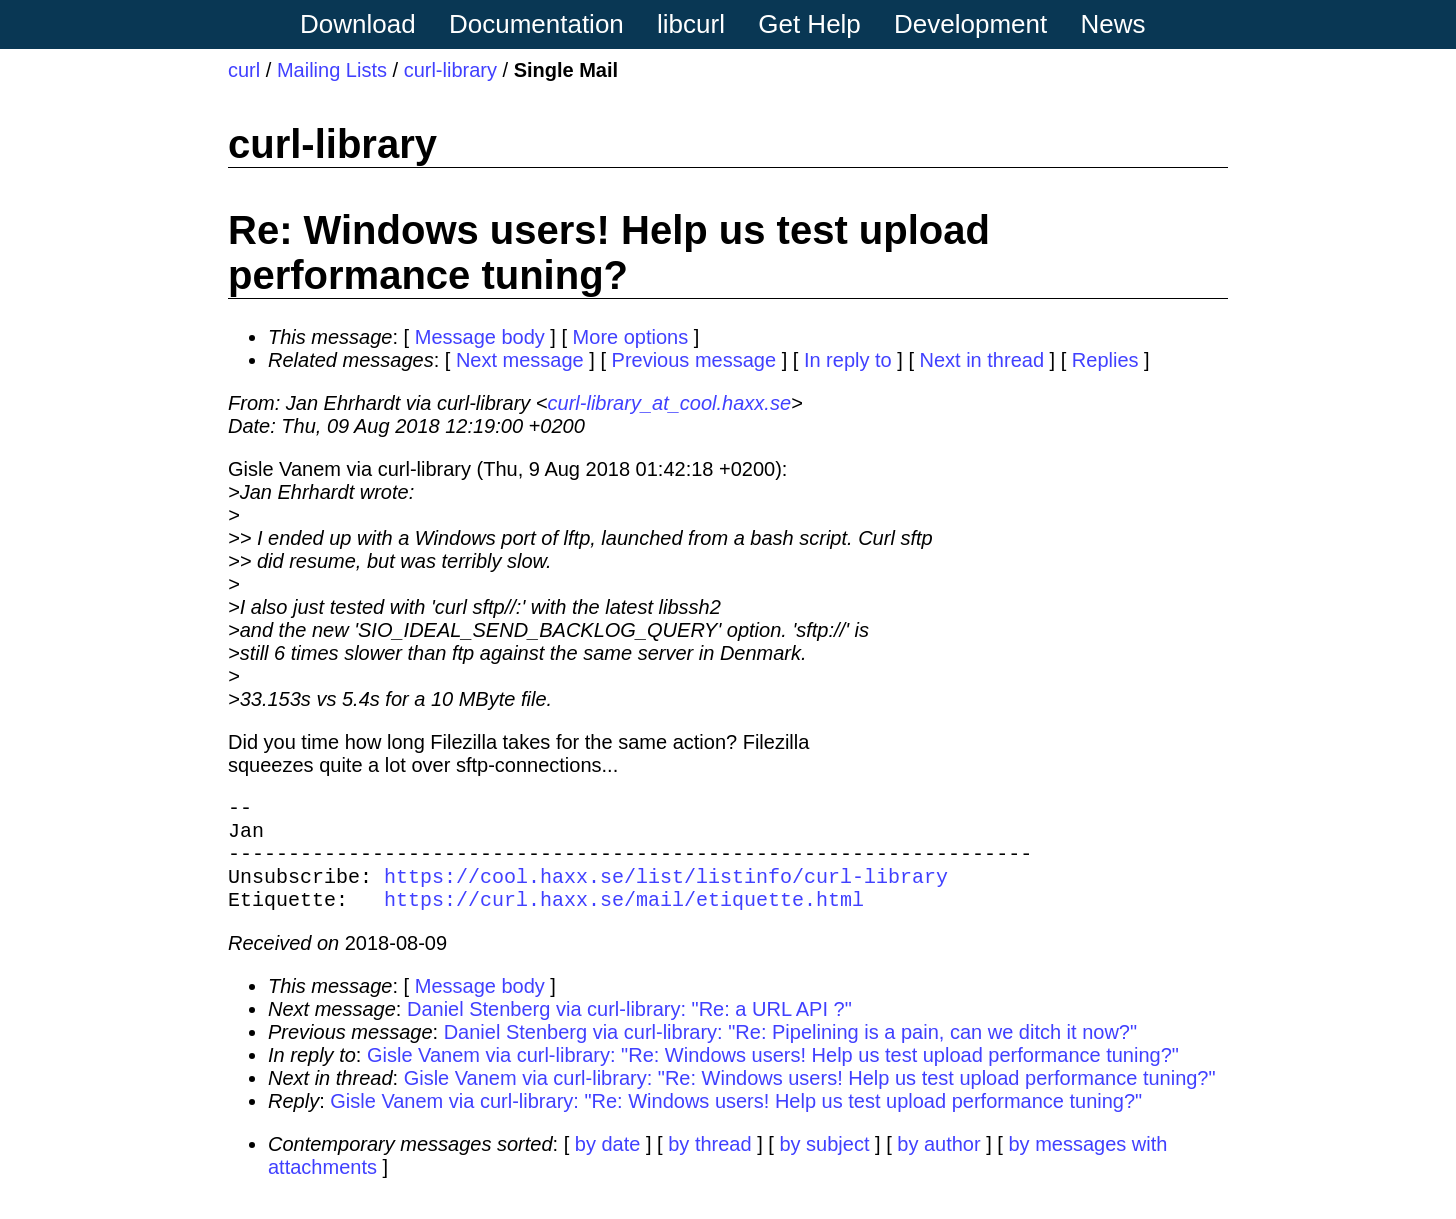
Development (970, 24)
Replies (1105, 360)
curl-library (450, 70)
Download (358, 24)
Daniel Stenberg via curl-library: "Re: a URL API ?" (629, 1029)
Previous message (694, 360)
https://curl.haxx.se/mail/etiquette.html (624, 918)
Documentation (536, 24)
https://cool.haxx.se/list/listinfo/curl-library (666, 891)
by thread (709, 1164)
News (1113, 24)
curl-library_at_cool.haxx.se (669, 403)
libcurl (691, 24)
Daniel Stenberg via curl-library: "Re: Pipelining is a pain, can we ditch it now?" (790, 1052)
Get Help (809, 24)
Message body (480, 337)
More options (631, 337)
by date (608, 1164)
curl (244, 70)
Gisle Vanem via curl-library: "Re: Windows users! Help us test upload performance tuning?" (773, 1075)
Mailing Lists (332, 70)
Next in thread (982, 360)
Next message (520, 360)
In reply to (848, 360)
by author (938, 1164)
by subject (824, 1164)
